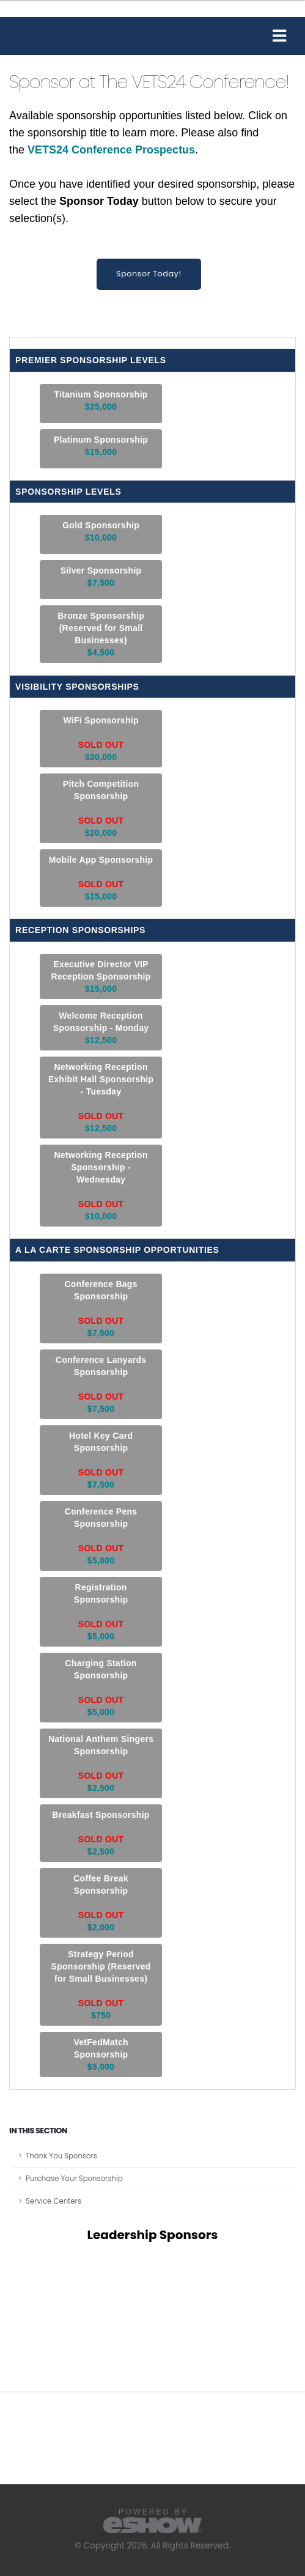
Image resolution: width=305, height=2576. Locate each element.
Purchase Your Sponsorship (74, 2178)
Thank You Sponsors (61, 2156)
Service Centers (53, 2201)
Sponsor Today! (149, 273)
